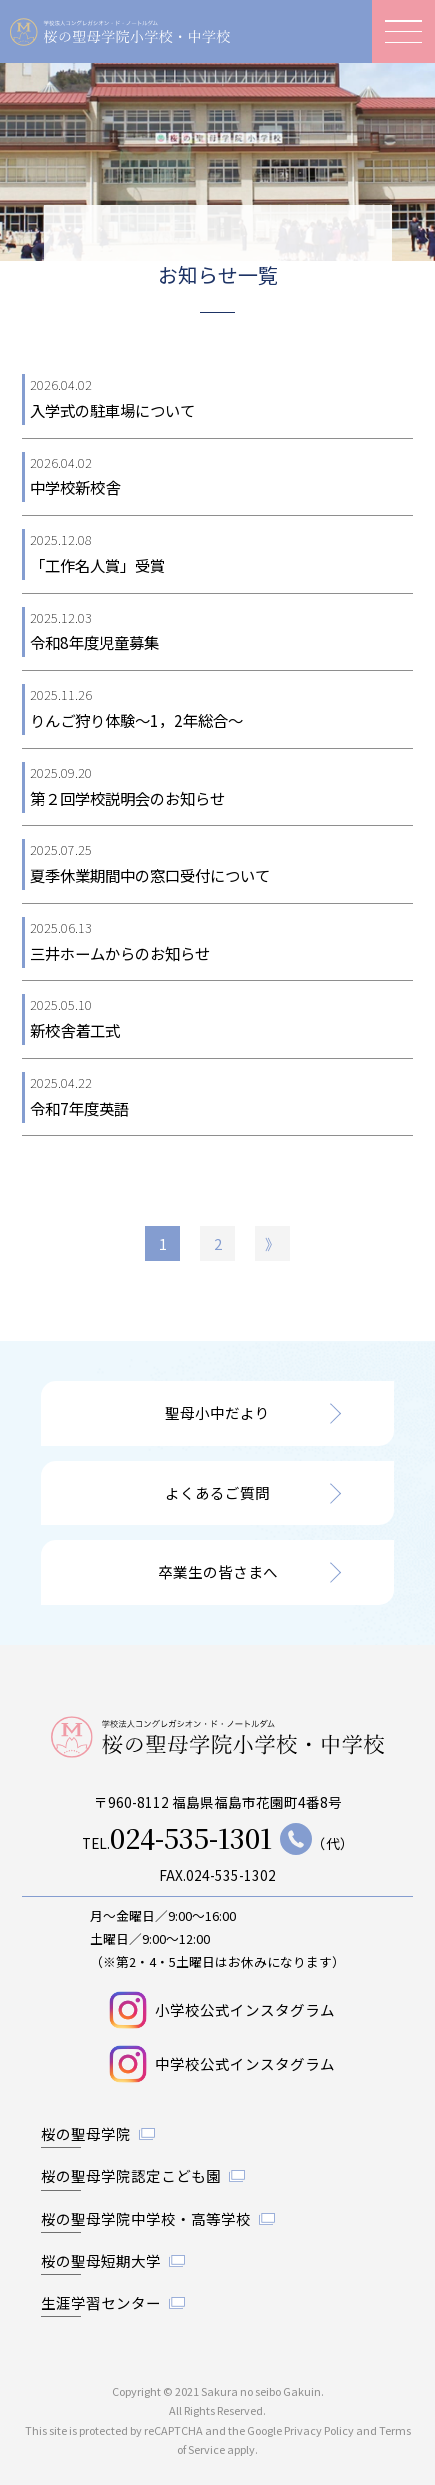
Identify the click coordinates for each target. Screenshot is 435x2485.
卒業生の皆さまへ (218, 1571)
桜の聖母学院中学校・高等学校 (146, 2218)
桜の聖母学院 (86, 2133)
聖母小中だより (217, 1412)
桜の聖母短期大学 (101, 2260)
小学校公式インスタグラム (245, 2009)
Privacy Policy (319, 2430)
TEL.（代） (218, 1838)
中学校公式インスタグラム (245, 2063)
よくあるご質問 (217, 1492)
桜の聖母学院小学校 (120, 31)
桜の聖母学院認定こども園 (131, 2175)
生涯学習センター (101, 2302)
